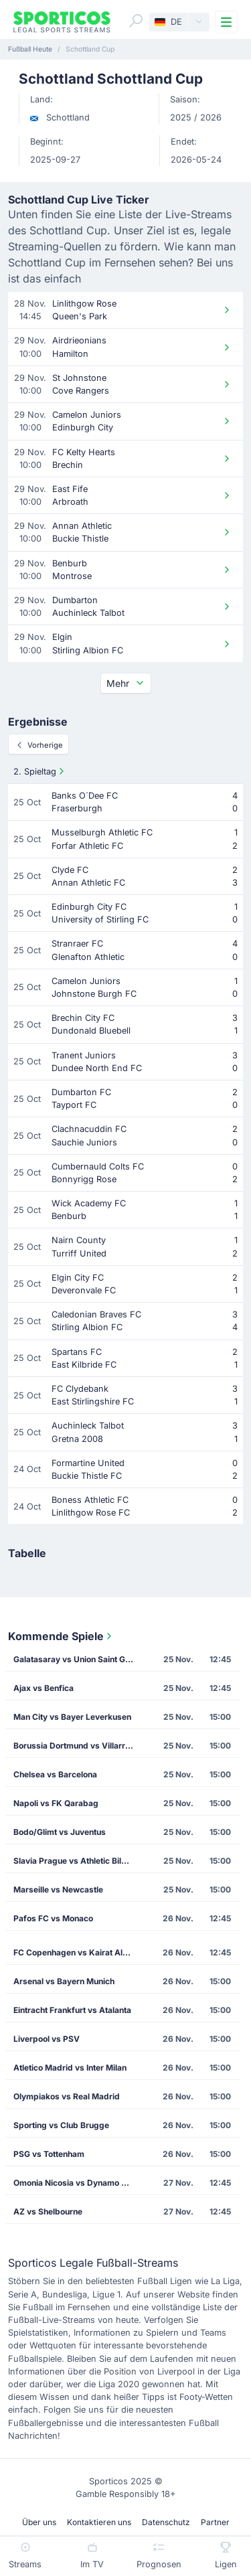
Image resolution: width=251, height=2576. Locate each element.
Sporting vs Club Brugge (61, 2125)
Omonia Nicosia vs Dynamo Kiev (76, 2183)
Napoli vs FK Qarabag (55, 1803)
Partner (215, 2522)
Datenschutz (166, 2522)
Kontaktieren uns (99, 2522)
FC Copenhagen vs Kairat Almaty (77, 1952)
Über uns (39, 2522)
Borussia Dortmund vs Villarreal (75, 1746)
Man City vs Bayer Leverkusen (72, 1717)
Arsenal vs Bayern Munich (63, 1981)
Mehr (125, 683)
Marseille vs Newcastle (58, 1889)
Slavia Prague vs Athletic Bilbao (74, 1861)
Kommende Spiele (61, 1636)
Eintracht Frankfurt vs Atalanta (72, 2010)
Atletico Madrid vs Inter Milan (70, 2068)
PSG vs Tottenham (48, 2154)
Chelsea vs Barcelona (55, 1774)
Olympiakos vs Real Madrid (66, 2096)
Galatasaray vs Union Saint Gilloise (78, 1659)
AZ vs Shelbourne (47, 2211)
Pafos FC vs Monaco (53, 1918)
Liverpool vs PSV (46, 2039)
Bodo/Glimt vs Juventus (59, 1832)
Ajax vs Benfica (43, 1688)
